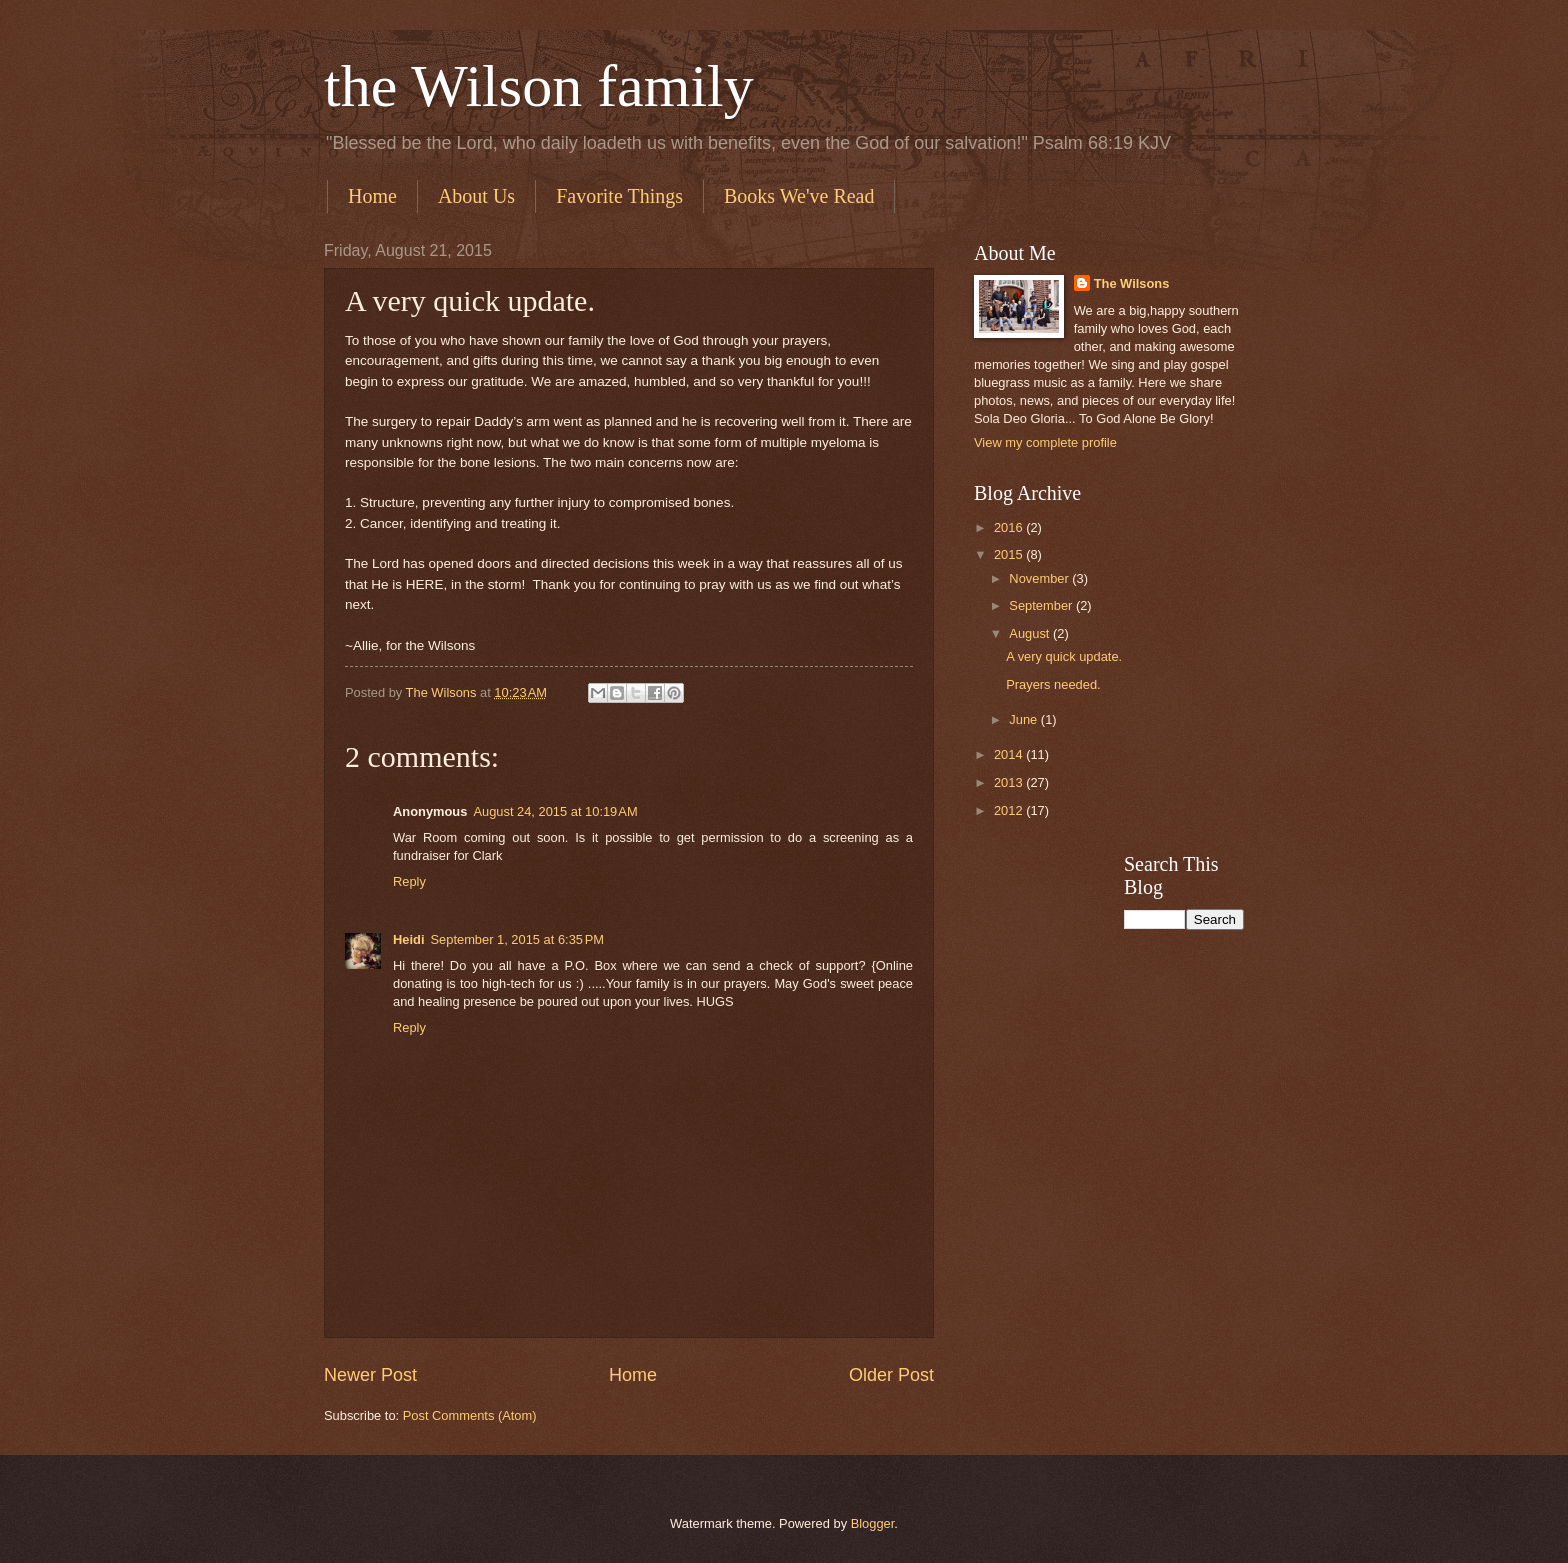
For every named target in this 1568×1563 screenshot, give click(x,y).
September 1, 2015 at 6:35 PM (517, 939)
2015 (1010, 554)
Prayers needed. (1053, 684)
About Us (476, 196)
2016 (1010, 527)
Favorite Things (619, 196)
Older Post (891, 1375)
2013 (1010, 782)
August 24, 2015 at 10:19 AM (555, 811)
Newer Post (370, 1375)
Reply (409, 881)
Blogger (873, 1523)
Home (372, 196)
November (1040, 578)
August (1031, 633)
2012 (1010, 810)
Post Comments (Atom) (470, 1415)
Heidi (408, 939)
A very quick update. (1064, 656)
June (1025, 719)
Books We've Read (799, 196)
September (1042, 605)
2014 (1010, 754)
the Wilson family (539, 86)
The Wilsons (1132, 283)
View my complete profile (1045, 442)
